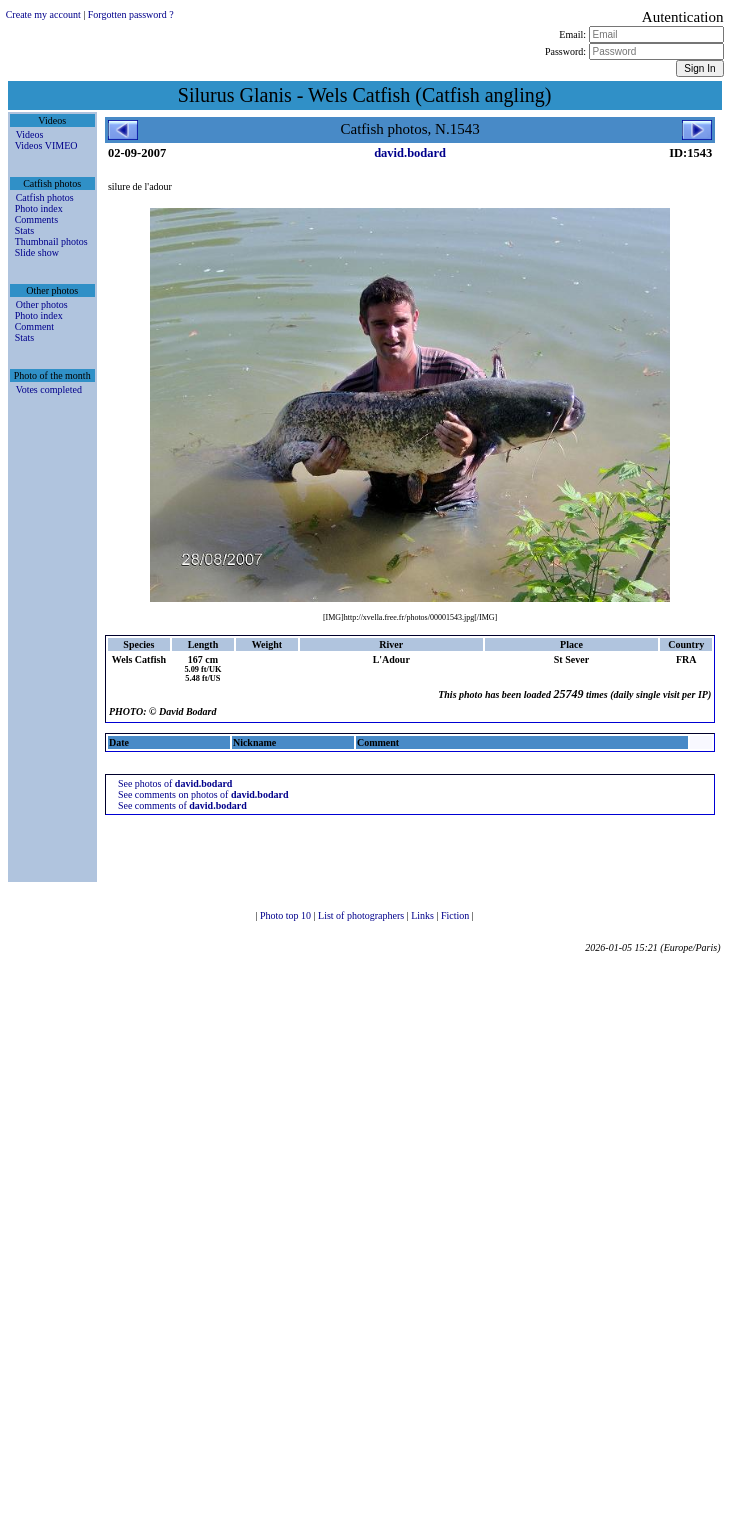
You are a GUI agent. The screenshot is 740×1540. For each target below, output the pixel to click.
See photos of (175, 783)
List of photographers (362, 915)
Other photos (42, 304)
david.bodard (410, 153)
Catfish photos (45, 197)
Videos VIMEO (46, 145)
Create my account (43, 14)
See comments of (182, 805)
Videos (30, 134)
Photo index (39, 208)
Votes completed (49, 389)
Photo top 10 (287, 915)
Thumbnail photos (51, 241)
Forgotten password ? (131, 14)
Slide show (37, 252)
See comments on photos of (203, 794)
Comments (36, 219)
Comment (34, 326)
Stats (24, 230)
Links (423, 915)
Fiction (456, 915)
